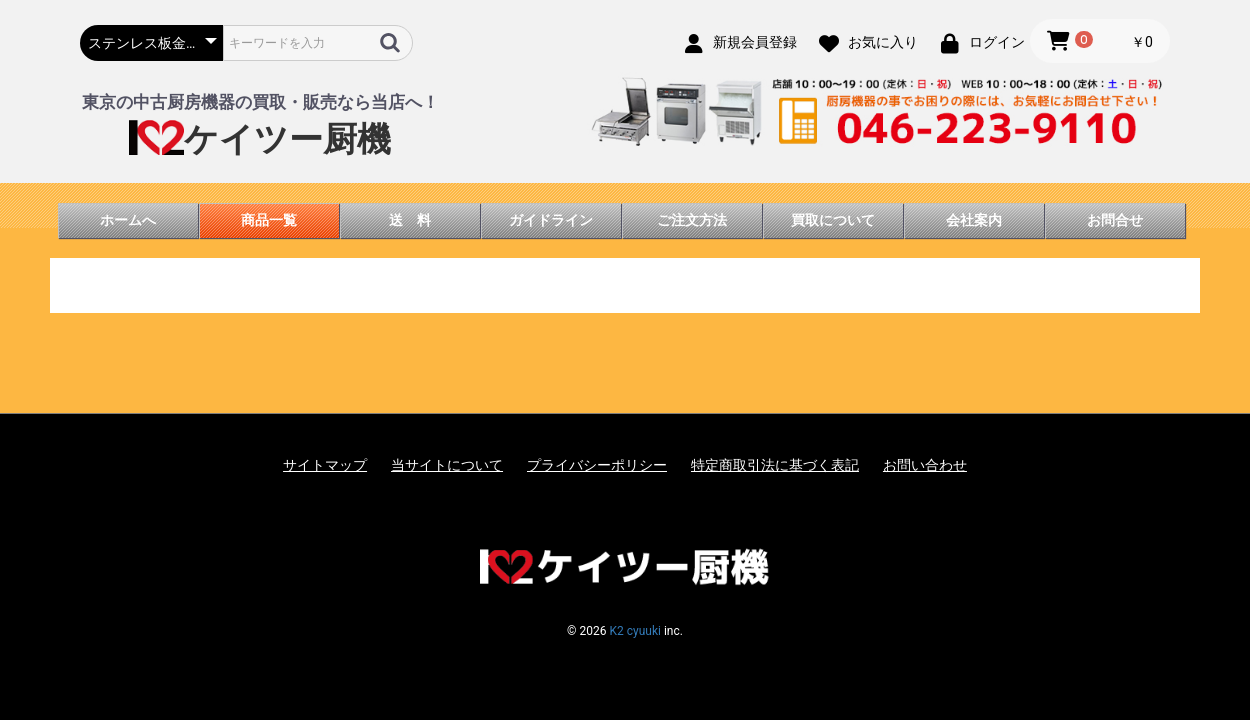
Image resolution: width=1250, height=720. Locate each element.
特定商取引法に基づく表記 (775, 465)
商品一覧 (269, 220)
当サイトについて (447, 465)
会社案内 (974, 220)
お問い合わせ (925, 465)
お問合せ (1115, 220)
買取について (833, 220)
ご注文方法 (692, 220)
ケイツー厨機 (260, 139)
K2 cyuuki (634, 631)
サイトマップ (325, 465)
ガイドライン (551, 220)
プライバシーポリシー (597, 465)
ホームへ (128, 220)
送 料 (410, 220)
